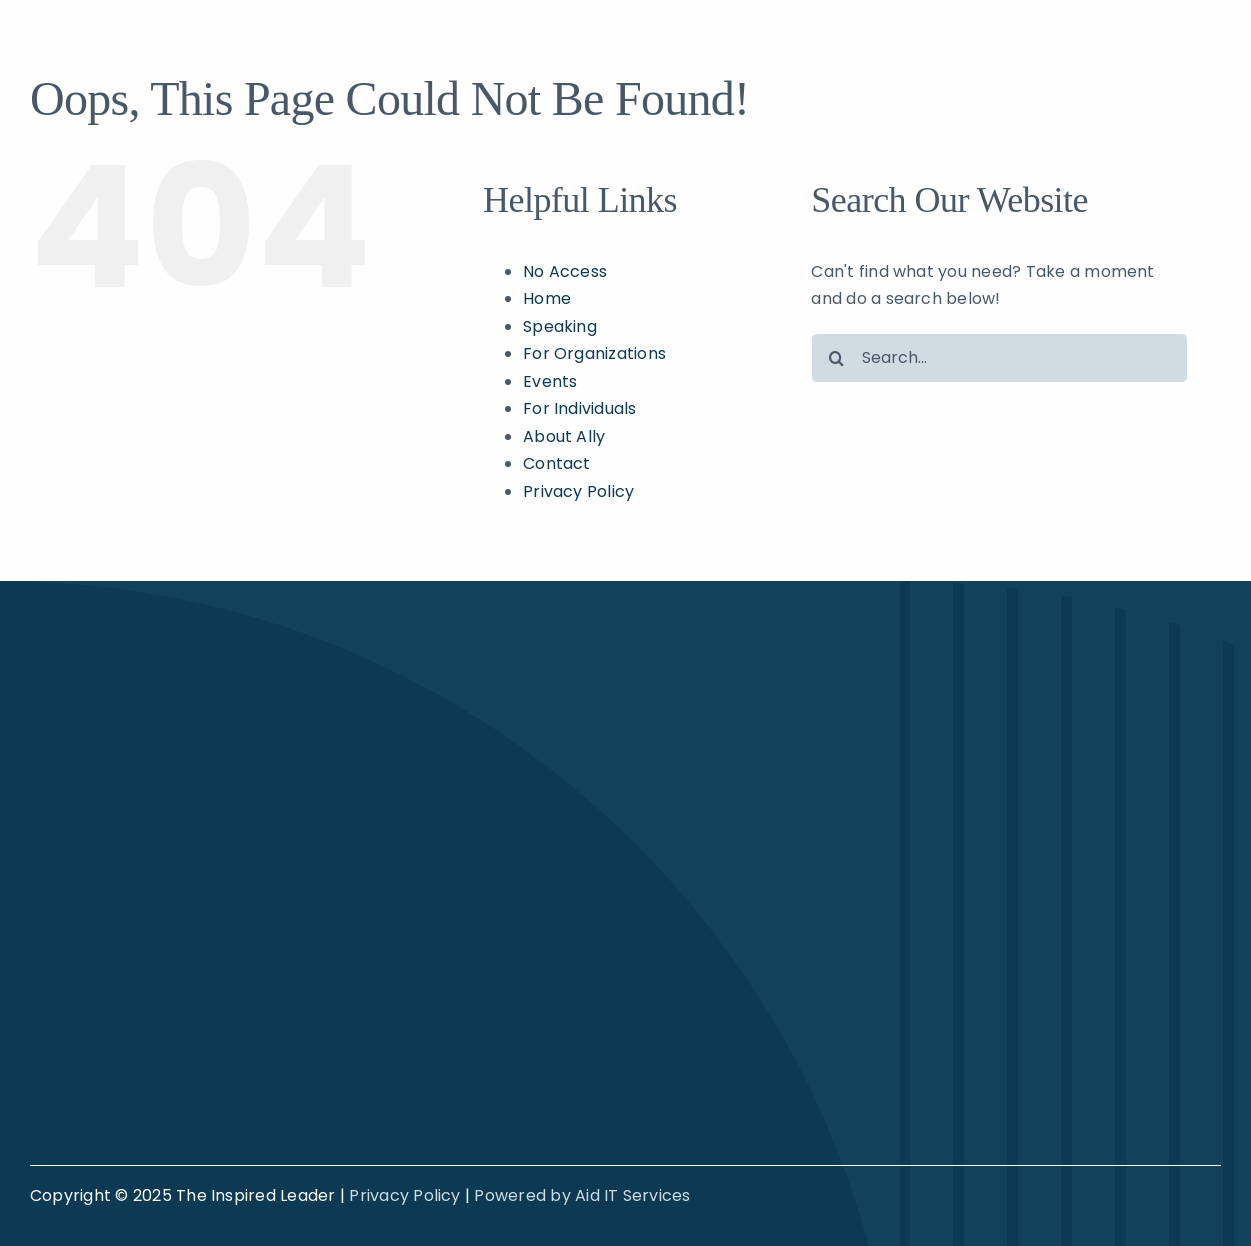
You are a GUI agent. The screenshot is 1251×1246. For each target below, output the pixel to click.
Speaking (560, 326)
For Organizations (594, 353)
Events (550, 381)
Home (547, 298)
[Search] (836, 358)
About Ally (564, 436)
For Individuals (580, 408)
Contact (557, 463)
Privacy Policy (578, 491)
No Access (565, 271)
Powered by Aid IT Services (582, 1195)
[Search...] (999, 358)
